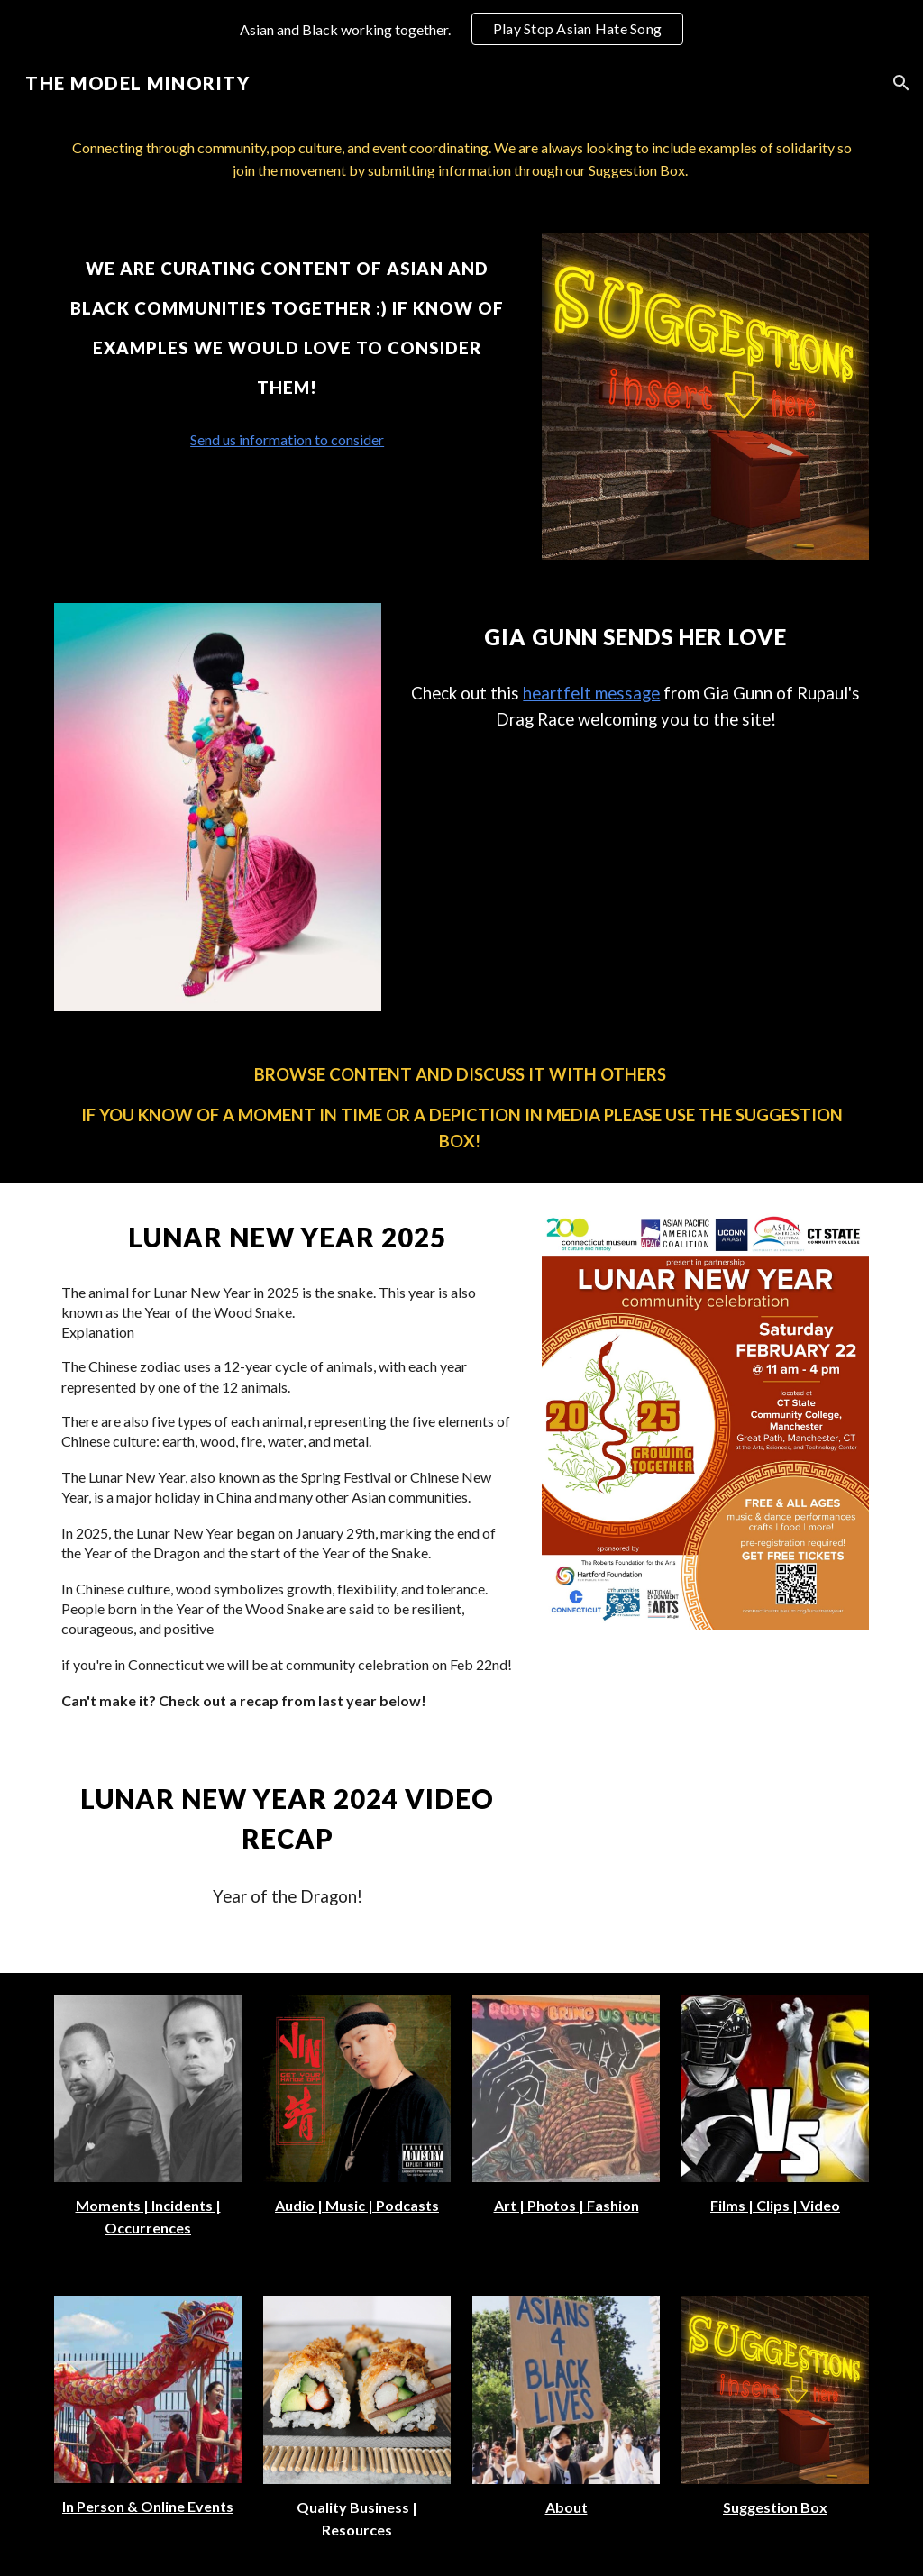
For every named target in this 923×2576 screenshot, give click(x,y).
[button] (901, 83)
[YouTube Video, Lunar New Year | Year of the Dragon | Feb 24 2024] (705, 1858)
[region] (461, 29)
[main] (462, 159)
